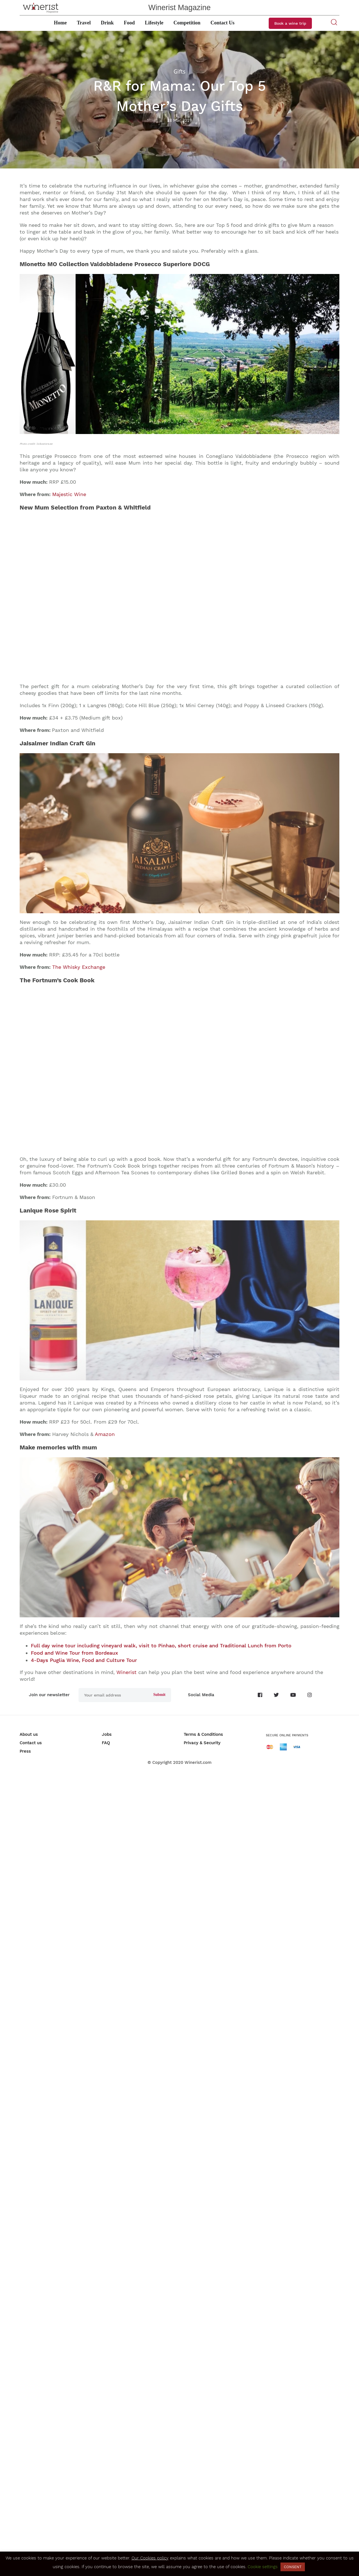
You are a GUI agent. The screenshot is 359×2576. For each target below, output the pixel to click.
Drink (107, 23)
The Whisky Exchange (78, 1287)
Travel (84, 23)
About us (29, 2534)
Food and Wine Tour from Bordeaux (74, 2453)
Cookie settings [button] (263, 2566)
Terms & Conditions (203, 2534)
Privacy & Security (202, 2542)
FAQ (106, 2542)
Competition (187, 23)
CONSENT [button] (293, 2567)
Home (60, 23)
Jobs (107, 2534)
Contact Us (223, 23)
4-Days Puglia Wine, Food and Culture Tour (84, 2460)
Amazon (105, 2074)
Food (129, 23)
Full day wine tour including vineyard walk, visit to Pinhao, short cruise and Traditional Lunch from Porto (161, 2446)
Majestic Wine (69, 494)
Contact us (31, 2542)
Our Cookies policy (150, 2558)
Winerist (126, 2472)
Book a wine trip (290, 23)
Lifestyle (154, 23)
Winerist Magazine (179, 7)
